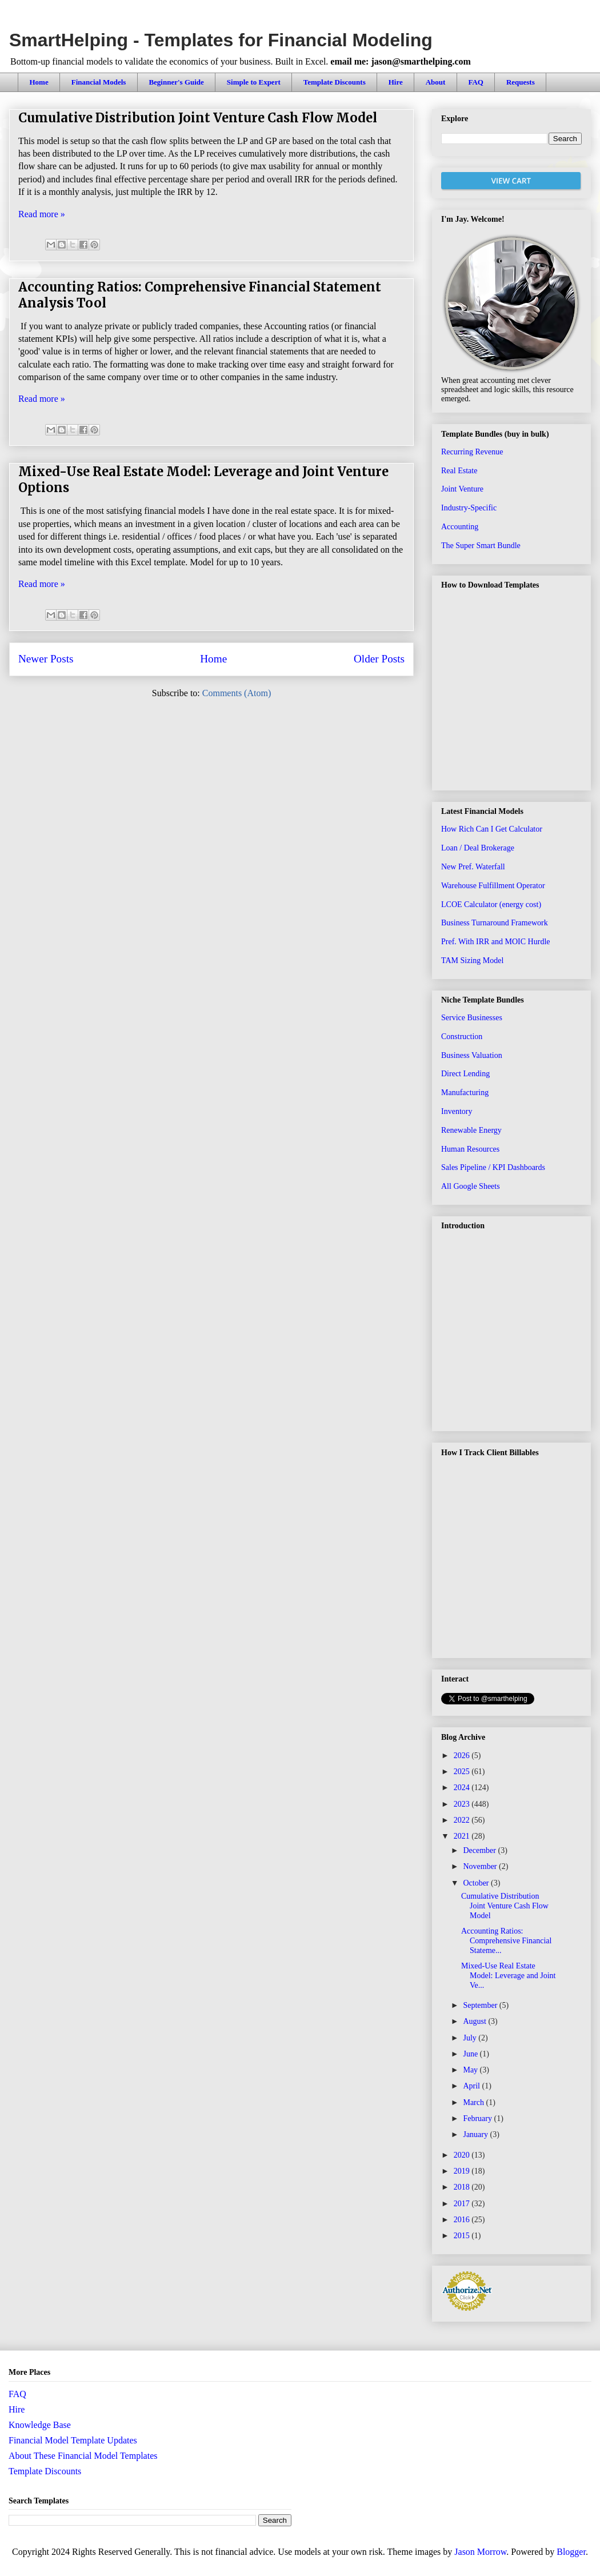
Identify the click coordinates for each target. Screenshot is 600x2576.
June (471, 2054)
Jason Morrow (480, 2552)
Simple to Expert (254, 82)
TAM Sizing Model (472, 960)
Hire (396, 82)
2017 (463, 2203)
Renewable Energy (471, 1130)
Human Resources (470, 1149)
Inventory (456, 1111)
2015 (463, 2235)
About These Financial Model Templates (83, 2456)
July (470, 2038)
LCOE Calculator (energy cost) (491, 904)
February (478, 2118)
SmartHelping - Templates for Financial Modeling (221, 40)
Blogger (571, 2552)
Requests (520, 82)
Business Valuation (471, 1055)
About (436, 82)
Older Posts (379, 659)
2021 (463, 1836)
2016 (463, 2219)
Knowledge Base (40, 2425)
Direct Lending (465, 1073)
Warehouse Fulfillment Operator (493, 885)
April (472, 2086)
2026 (463, 1755)
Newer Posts (45, 659)
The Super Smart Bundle (481, 545)
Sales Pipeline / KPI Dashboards (493, 1167)
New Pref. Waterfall (473, 866)
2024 (463, 1787)
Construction (461, 1036)
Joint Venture (462, 489)
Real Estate (459, 470)
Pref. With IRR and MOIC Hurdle (495, 941)
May (471, 2070)
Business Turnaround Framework (494, 922)
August (475, 2021)
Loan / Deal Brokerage (477, 848)
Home (39, 82)
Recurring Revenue (472, 452)
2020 (463, 2155)
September (481, 2005)
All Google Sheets (470, 1186)
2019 (463, 2171)
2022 (463, 1820)
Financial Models (98, 82)
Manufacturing (465, 1092)
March (474, 2102)
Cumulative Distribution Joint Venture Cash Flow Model (197, 118)
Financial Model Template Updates (73, 2440)
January (476, 2134)
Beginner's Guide (176, 82)
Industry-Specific (469, 508)
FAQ (475, 82)
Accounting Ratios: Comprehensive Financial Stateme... (506, 1941)
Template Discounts (334, 82)
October (477, 1883)
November (481, 1866)
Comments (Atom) (236, 693)
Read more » (41, 214)
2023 (463, 1804)
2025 (463, 1771)
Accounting (459, 526)
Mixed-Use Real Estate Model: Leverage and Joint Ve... (508, 1976)
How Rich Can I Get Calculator (491, 829)
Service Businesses (471, 1017)
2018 (463, 2187)
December (480, 1850)
